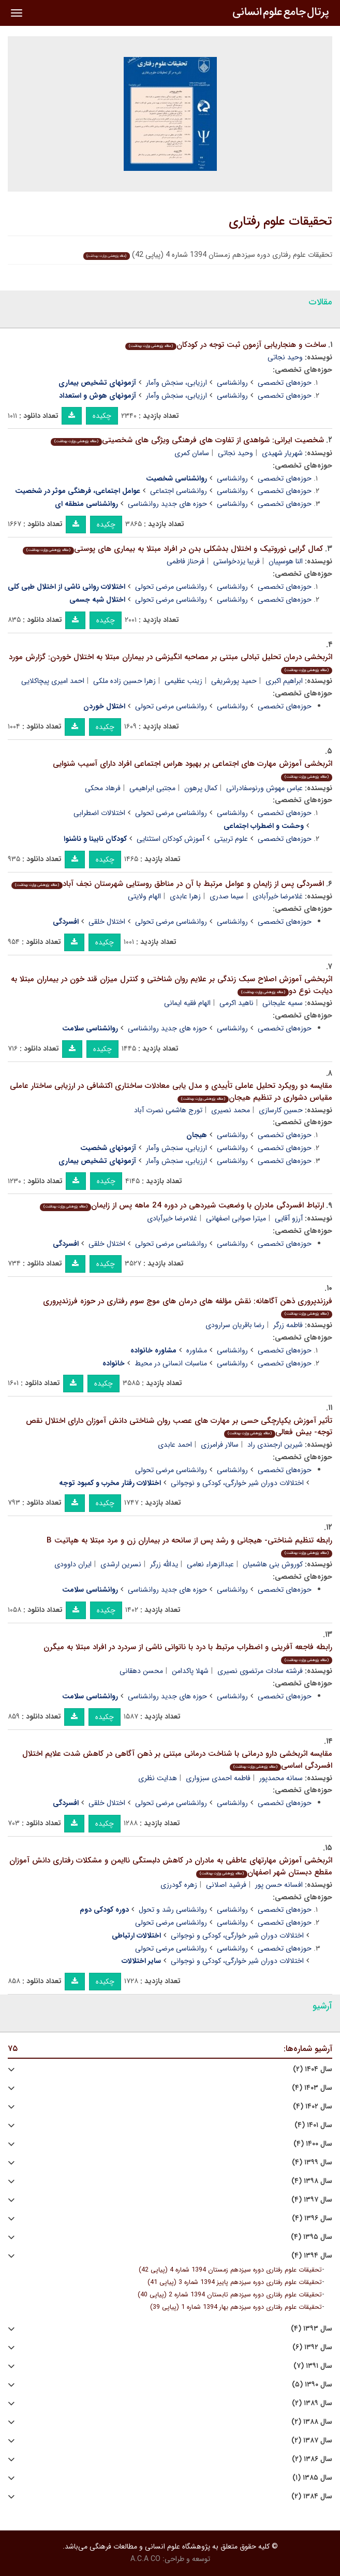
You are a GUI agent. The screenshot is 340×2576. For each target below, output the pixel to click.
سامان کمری (191, 453)
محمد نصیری (230, 1110)
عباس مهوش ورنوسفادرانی (264, 788)
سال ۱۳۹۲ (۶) (312, 2347)
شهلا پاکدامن (190, 1671)
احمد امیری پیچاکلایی (52, 681)
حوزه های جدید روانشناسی (167, 504)
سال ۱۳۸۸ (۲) (311, 2422)
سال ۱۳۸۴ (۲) (311, 2496)
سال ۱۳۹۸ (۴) (311, 2181)
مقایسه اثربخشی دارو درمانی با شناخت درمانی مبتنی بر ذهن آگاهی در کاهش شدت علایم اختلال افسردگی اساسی (177, 1760)
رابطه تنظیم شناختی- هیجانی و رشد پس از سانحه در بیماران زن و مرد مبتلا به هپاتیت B (189, 1546)
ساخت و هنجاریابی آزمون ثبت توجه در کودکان (225, 345)
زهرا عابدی (185, 896)
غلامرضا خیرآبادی (278, 896)
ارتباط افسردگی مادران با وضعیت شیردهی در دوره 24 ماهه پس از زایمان (182, 1205)
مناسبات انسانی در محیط (171, 1363)
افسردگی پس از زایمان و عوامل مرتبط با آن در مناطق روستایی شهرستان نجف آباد (167, 884)
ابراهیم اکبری (284, 681)
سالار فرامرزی (220, 1444)
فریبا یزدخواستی (236, 561)
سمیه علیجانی (282, 1003)
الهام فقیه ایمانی (187, 1003)
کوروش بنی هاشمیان (273, 1564)
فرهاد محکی (103, 788)
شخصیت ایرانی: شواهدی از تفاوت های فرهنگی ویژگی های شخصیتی (187, 440)
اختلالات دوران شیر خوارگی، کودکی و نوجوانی (237, 1483)
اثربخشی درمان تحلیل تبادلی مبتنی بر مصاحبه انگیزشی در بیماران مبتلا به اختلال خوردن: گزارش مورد (170, 662)
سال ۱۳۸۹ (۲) (312, 2403)
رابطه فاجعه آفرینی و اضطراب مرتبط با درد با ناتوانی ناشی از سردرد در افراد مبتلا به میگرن (187, 1652)
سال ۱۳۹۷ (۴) (311, 2199)
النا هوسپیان (286, 561)
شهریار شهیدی (282, 453)
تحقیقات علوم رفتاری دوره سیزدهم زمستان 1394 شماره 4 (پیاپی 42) (230, 2270)
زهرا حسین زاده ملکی (124, 681)
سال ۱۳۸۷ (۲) (311, 2440)
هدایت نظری (157, 1778)
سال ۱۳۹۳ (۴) (311, 2328)
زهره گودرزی (178, 1884)
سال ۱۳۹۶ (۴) (312, 2218)
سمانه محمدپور (281, 1778)
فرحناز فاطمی (185, 561)
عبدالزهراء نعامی (210, 1564)
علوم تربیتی (231, 839)
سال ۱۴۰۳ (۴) (312, 2088)
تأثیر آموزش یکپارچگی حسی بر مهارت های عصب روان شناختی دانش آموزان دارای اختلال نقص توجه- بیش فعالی (179, 1427)
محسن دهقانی (141, 1671)
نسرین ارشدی (120, 1564)
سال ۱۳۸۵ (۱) (312, 2477)
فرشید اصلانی (226, 1884)
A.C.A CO (145, 2559)
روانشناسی (232, 382)
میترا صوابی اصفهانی (236, 1218)
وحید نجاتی (285, 357)
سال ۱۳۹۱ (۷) (312, 2366)
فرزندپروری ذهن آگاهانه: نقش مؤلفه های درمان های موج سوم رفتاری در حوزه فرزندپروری (187, 1306)
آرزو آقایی (289, 1218)
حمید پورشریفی (234, 681)
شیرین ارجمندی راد (275, 1444)
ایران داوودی (73, 1564)
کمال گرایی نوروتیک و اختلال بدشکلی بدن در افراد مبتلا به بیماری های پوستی (173, 549)
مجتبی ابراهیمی (152, 788)
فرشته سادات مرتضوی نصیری (260, 1671)
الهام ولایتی (144, 896)
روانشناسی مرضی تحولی (171, 586)
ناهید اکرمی (236, 1003)
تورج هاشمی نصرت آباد (168, 1110)
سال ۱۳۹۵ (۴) (311, 2237)
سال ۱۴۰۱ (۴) (313, 2125)
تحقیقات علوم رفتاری (280, 221)
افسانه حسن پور (279, 1884)
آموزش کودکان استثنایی (170, 839)
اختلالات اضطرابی (99, 813)
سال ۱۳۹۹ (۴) (312, 2162)
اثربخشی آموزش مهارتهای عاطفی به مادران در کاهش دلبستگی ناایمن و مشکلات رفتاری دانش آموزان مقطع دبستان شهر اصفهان (170, 1866)
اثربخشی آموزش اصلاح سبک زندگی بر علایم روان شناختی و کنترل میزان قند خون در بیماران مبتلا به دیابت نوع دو (171, 985)
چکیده (102, 415)
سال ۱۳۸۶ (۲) (312, 2459)
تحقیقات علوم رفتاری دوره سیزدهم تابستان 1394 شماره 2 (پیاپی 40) (230, 2295)
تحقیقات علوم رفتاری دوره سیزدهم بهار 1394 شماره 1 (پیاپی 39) (236, 2307)
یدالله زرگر (164, 1564)
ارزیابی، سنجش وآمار (176, 382)
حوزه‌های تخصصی (285, 382)
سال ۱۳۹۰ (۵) (312, 2384)
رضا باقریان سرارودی (234, 1325)
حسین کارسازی (281, 1110)
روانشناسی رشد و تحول (173, 1909)
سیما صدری (227, 896)
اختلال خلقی (106, 921)
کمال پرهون (200, 788)
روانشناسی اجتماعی (178, 491)
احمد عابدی (175, 1444)
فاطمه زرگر (288, 1325)
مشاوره (196, 1350)
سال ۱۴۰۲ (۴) (312, 2106)
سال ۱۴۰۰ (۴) (312, 2143)
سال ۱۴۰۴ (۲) (312, 2069)
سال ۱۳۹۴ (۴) (311, 2255)
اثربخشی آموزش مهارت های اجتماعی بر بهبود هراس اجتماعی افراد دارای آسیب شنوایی (192, 769)
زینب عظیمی (183, 681)
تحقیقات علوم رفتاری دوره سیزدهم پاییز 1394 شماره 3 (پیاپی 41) (234, 2282)
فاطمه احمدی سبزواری (218, 1778)
